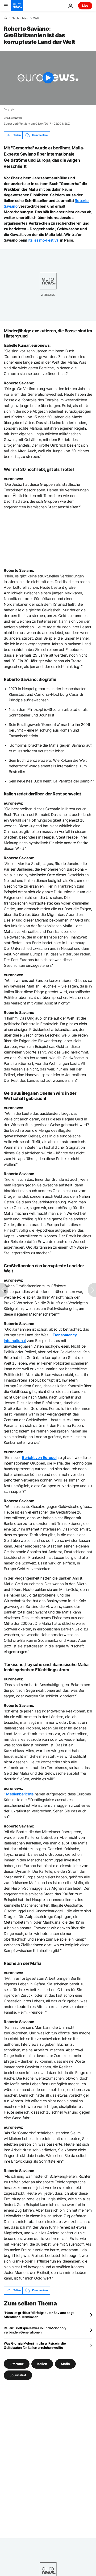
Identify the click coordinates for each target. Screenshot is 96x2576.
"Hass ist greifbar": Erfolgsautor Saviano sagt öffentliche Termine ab (39, 2315)
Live (85, 6)
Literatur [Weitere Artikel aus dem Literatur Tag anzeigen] (17, 2364)
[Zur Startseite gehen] (17, 5)
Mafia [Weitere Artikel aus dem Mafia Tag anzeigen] (65, 2364)
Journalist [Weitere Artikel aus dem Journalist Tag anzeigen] (18, 2375)
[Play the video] (48, 78)
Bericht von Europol (39, 1457)
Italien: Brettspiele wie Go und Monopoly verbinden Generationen (35, 2330)
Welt (36, 18)
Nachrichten (20, 18)
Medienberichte (19, 1794)
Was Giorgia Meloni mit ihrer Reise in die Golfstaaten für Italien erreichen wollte (35, 2345)
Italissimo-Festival (43, 240)
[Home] (5, 18)
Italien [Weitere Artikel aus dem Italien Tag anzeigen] (42, 2364)
